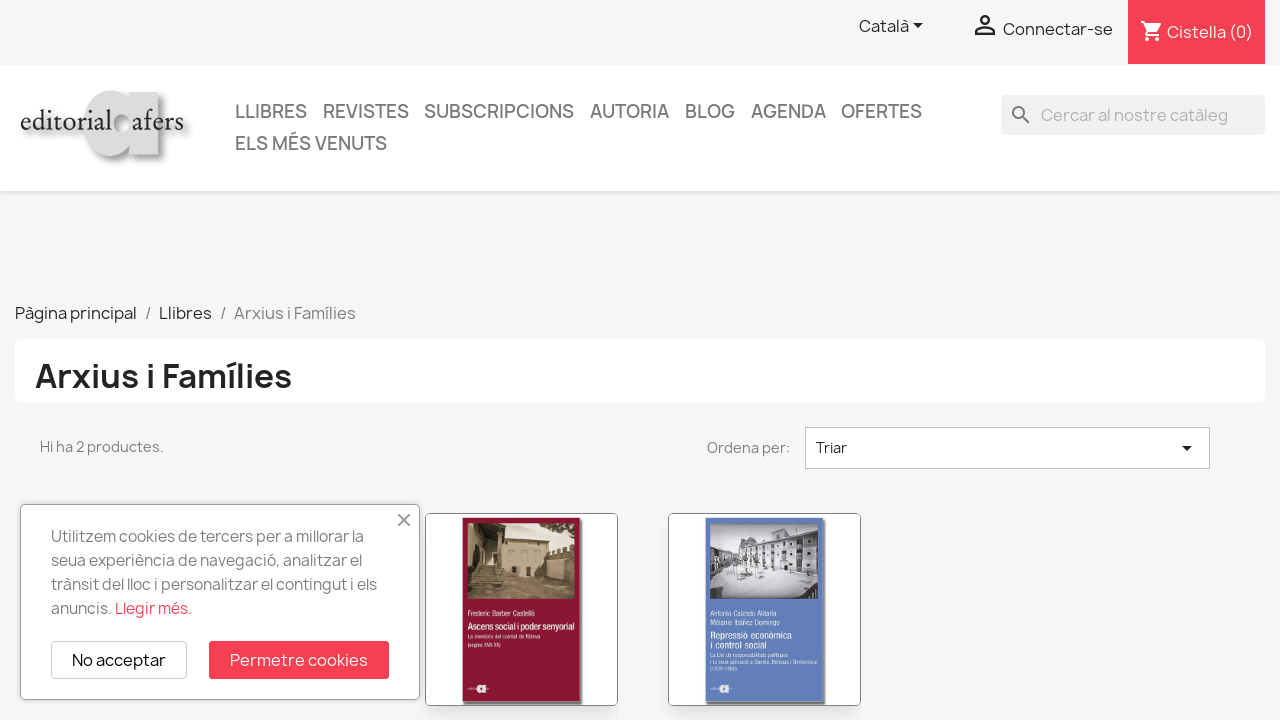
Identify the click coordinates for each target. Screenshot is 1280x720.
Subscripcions (499, 111)
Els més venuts (311, 143)
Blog (710, 111)
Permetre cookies (299, 660)
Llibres (271, 111)
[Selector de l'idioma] (894, 27)
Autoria (629, 111)
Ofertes (881, 111)
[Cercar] (1133, 115)
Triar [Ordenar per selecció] (1007, 448)
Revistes (366, 111)
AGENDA (788, 111)
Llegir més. (153, 608)
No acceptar (119, 660)
